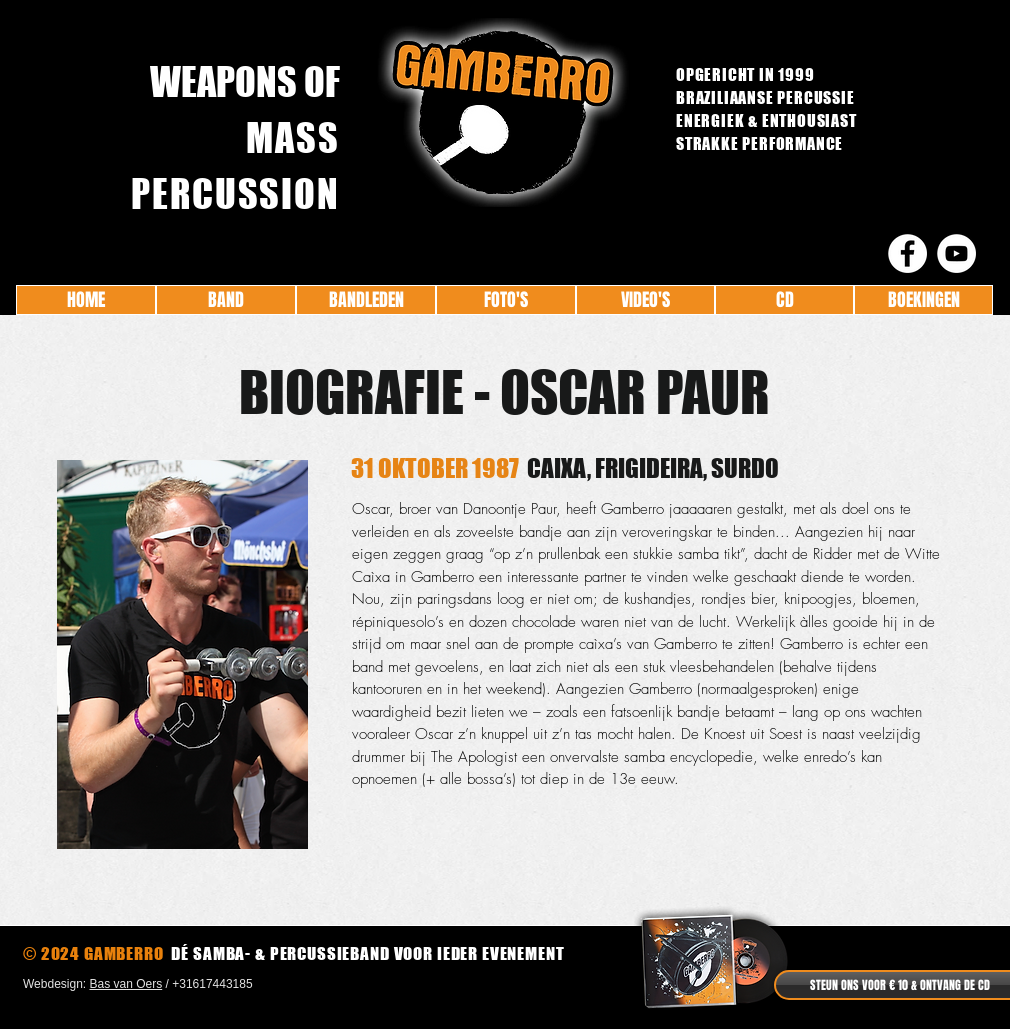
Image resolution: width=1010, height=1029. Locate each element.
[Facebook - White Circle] (907, 253)
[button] (182, 654)
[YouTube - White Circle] (956, 253)
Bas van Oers (126, 984)
